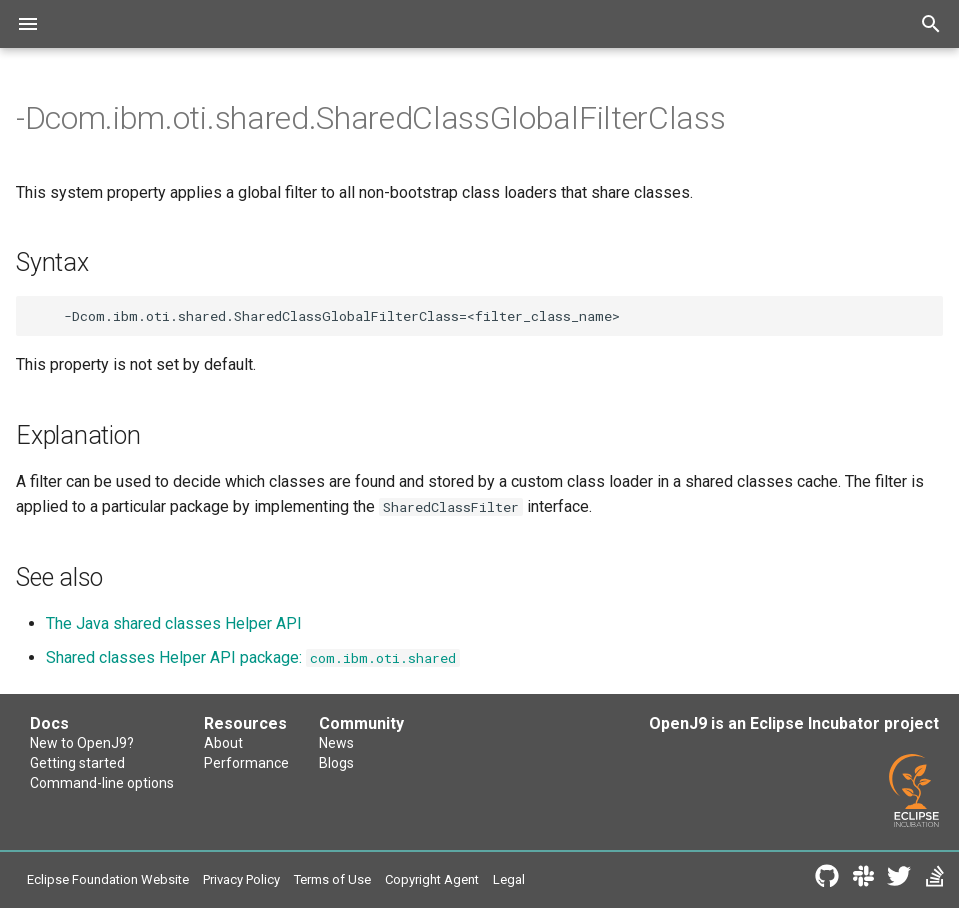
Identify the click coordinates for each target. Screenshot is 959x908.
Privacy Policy (241, 879)
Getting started (77, 763)
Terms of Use (332, 879)
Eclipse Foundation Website (108, 879)
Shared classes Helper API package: (253, 657)
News (336, 743)
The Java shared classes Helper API (174, 623)
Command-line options (102, 783)
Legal (509, 879)
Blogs (336, 763)
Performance (246, 763)
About (223, 743)
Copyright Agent (432, 879)
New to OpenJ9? (82, 743)
